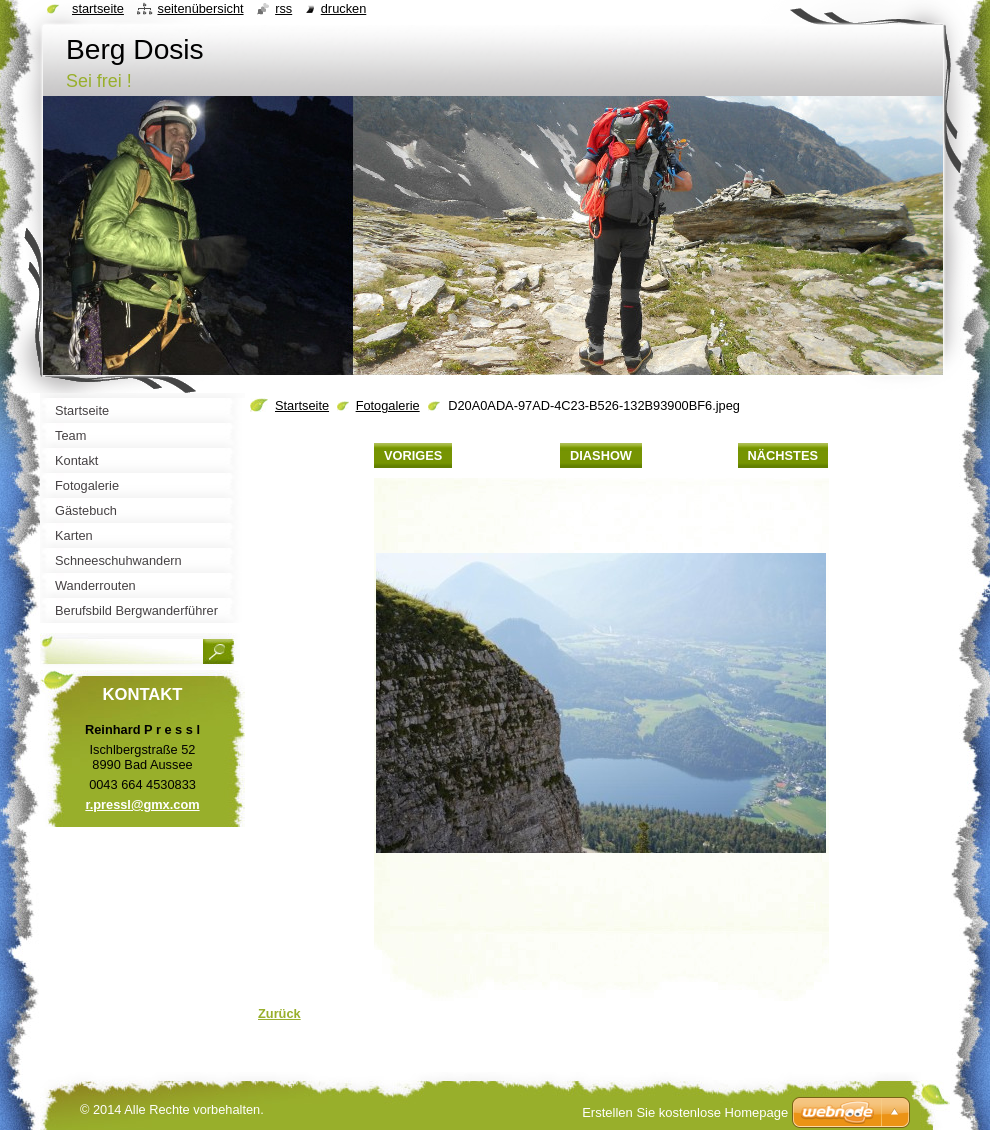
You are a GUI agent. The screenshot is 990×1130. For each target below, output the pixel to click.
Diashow (601, 455)
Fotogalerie (388, 405)
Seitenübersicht (200, 8)
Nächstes (783, 455)
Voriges (413, 455)
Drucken (344, 8)
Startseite (302, 405)
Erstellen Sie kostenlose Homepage (685, 1112)
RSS (283, 8)
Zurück (279, 1013)
